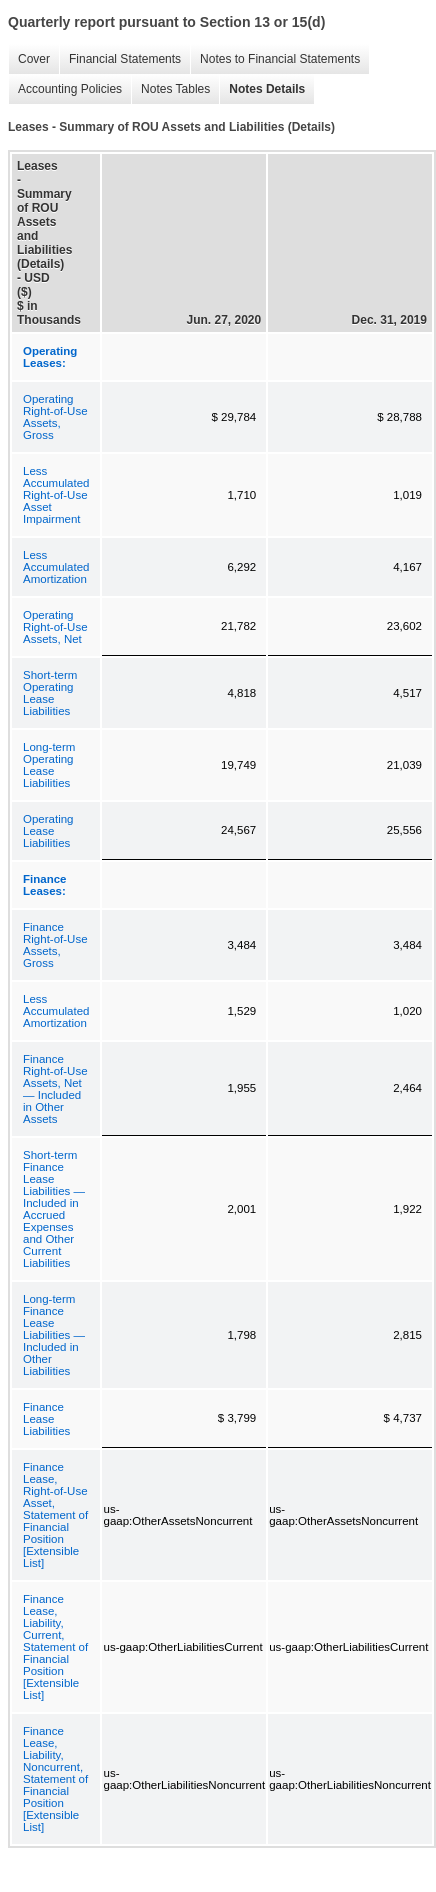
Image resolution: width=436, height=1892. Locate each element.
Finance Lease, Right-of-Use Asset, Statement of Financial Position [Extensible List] (55, 1515)
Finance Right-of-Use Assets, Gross (55, 945)
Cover (29, 59)
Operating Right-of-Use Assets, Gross (55, 417)
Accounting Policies (65, 89)
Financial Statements (120, 59)
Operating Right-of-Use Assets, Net (55, 627)
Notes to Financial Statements (275, 59)
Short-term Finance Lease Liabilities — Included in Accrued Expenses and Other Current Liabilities (54, 1209)
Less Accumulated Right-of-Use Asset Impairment (56, 495)
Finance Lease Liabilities (46, 1419)
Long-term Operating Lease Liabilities (49, 765)
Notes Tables (170, 89)
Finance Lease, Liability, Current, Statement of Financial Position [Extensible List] (55, 1647)
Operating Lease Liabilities (48, 831)
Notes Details (262, 89)
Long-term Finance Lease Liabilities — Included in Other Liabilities (54, 1335)
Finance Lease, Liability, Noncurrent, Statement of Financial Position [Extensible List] (55, 1779)
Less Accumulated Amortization (56, 567)
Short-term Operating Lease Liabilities (50, 693)
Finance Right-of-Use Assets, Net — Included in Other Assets (55, 1089)
